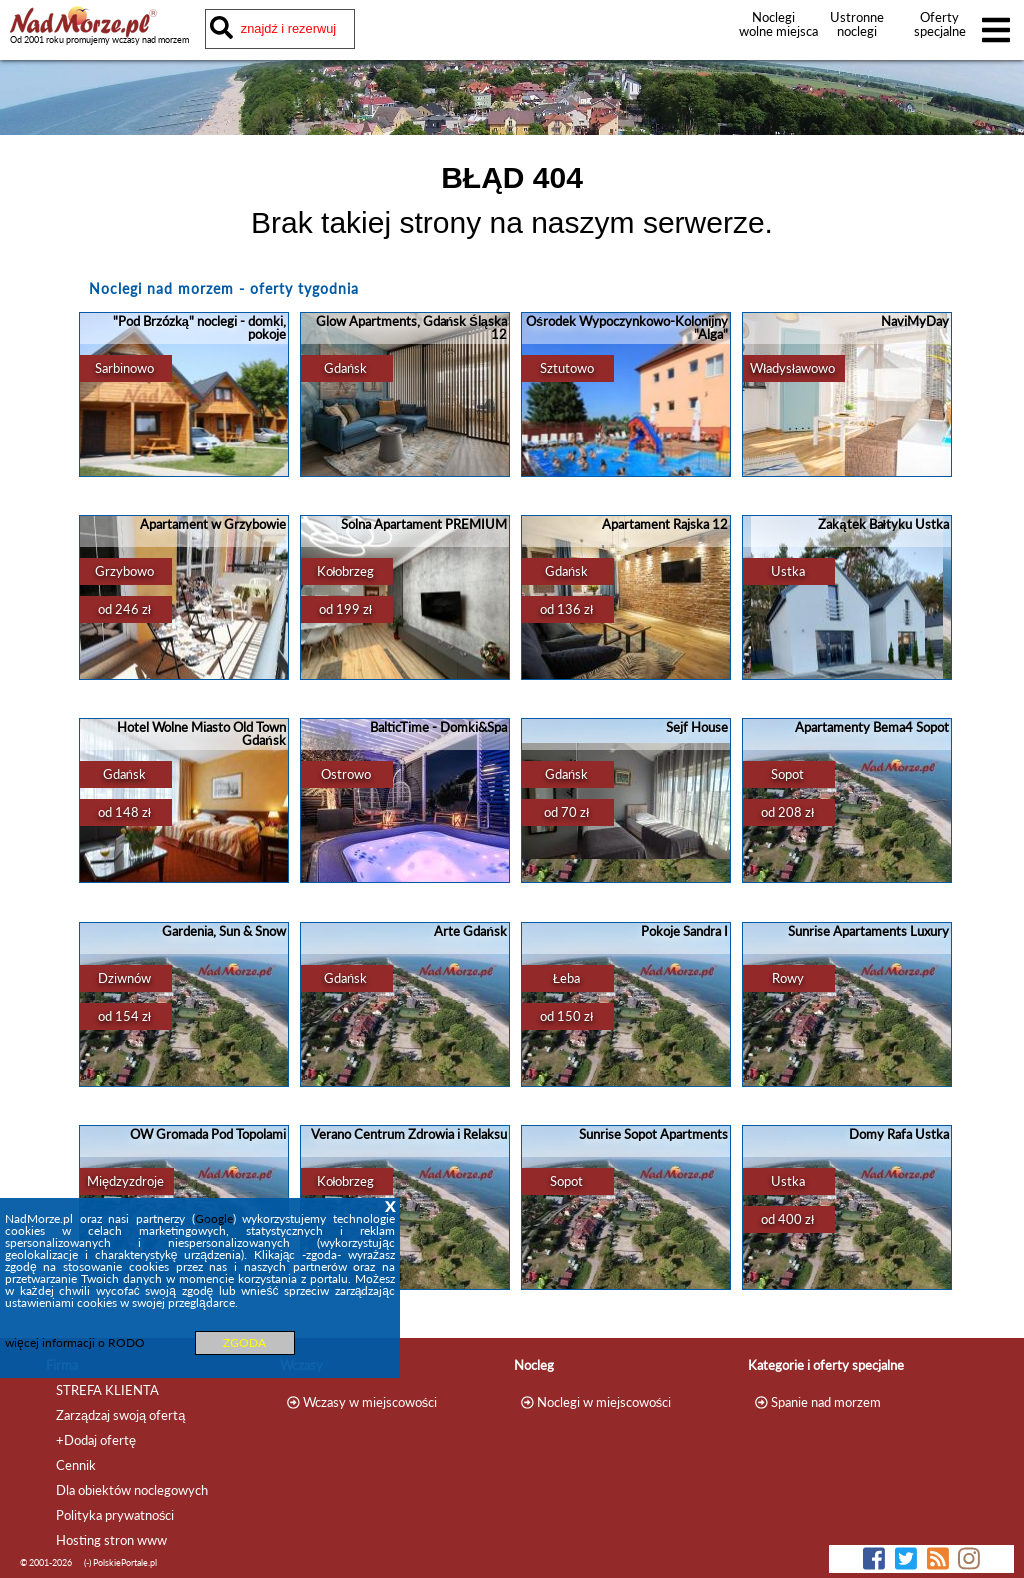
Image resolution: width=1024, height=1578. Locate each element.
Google (214, 1218)
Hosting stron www (111, 1540)
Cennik (76, 1465)
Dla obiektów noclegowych (132, 1490)
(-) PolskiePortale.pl (120, 1562)
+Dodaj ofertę (96, 1440)
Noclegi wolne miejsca (773, 24)
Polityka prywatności (115, 1515)
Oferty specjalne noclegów (940, 31)
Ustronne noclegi (857, 24)
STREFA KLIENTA (107, 1390)
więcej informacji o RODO (75, 1342)
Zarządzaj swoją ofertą (120, 1415)
